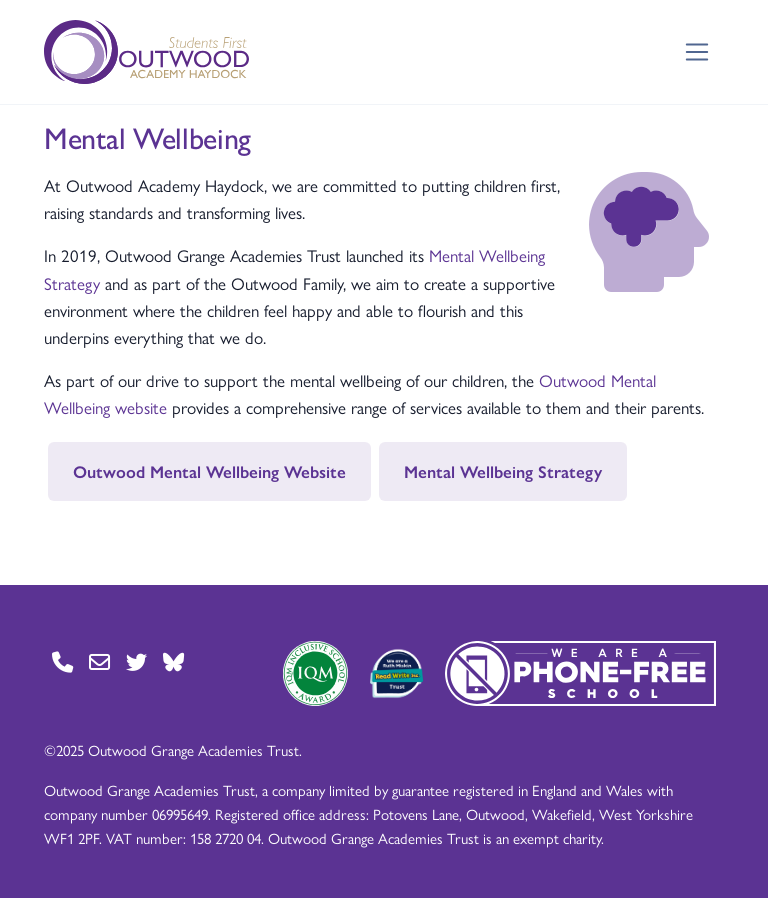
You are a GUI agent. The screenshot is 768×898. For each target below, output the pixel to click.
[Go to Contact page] (62, 661)
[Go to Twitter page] (136, 661)
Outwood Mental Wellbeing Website (209, 471)
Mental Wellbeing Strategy (503, 471)
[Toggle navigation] (697, 52)
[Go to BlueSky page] (173, 661)
